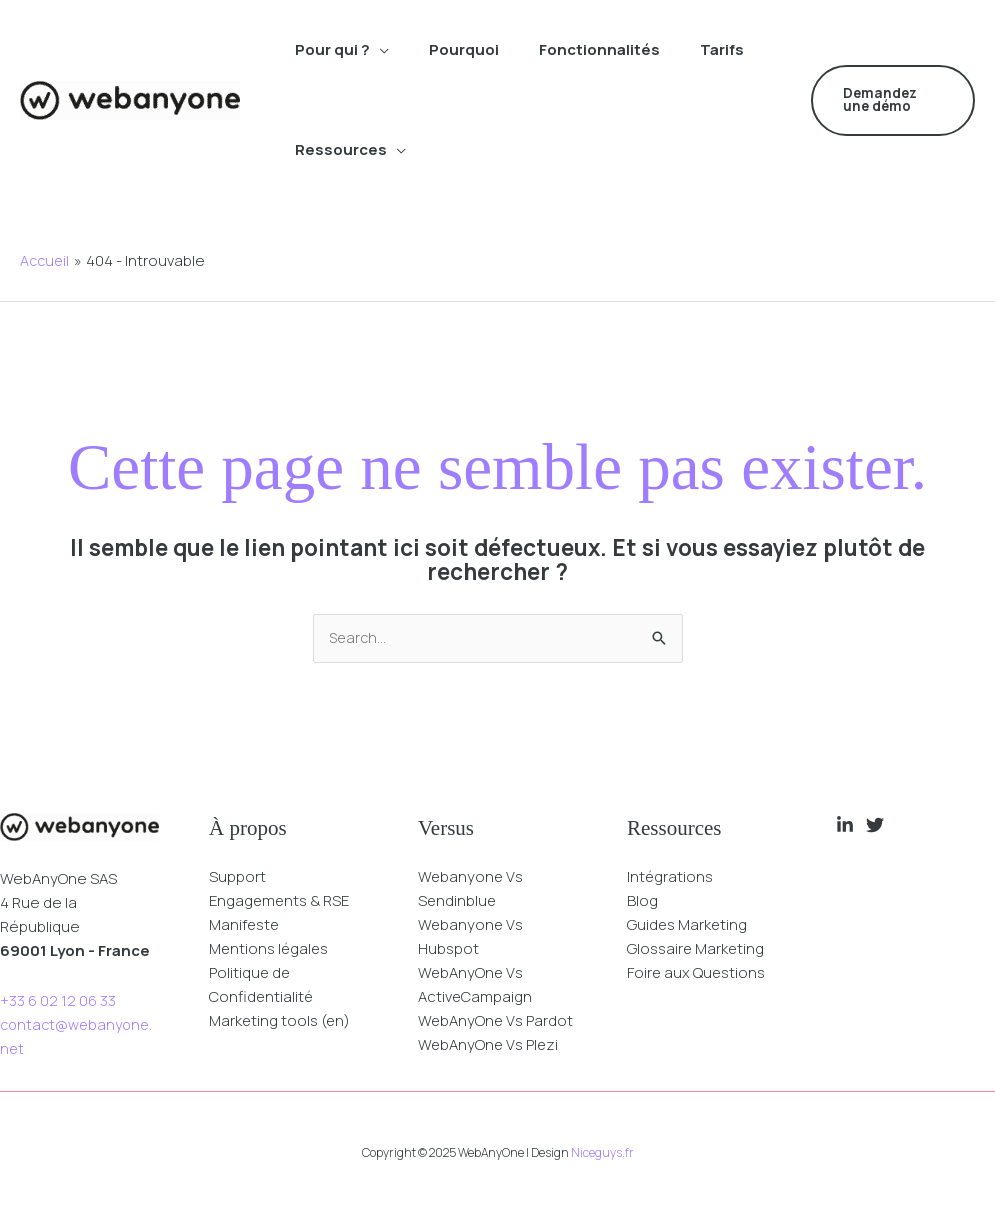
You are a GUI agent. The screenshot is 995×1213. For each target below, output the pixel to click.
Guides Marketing (688, 925)
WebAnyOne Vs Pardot (496, 1021)
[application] (379, 50)
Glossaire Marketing (697, 949)
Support (237, 877)
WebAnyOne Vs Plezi (489, 1045)
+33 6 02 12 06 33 (58, 1001)
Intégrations (670, 877)
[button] (893, 100)
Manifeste (245, 925)
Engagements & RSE (281, 901)
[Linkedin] (845, 826)
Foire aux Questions (697, 973)
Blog (642, 901)
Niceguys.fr (602, 1153)
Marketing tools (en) (281, 1021)
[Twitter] (875, 826)
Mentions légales (270, 949)
